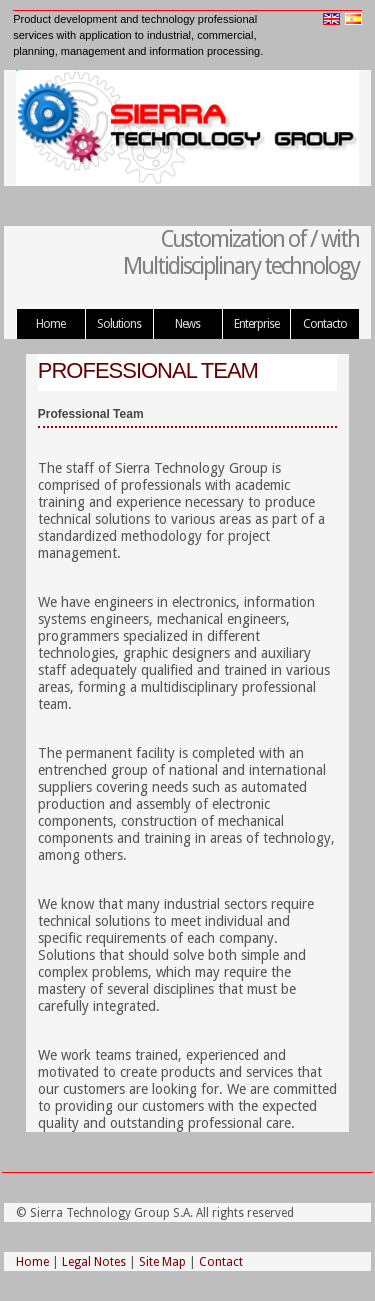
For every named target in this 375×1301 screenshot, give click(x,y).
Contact (221, 1262)
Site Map (162, 1262)
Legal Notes (94, 1262)
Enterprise (256, 324)
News (187, 324)
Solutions (119, 324)
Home (50, 324)
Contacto (325, 324)
